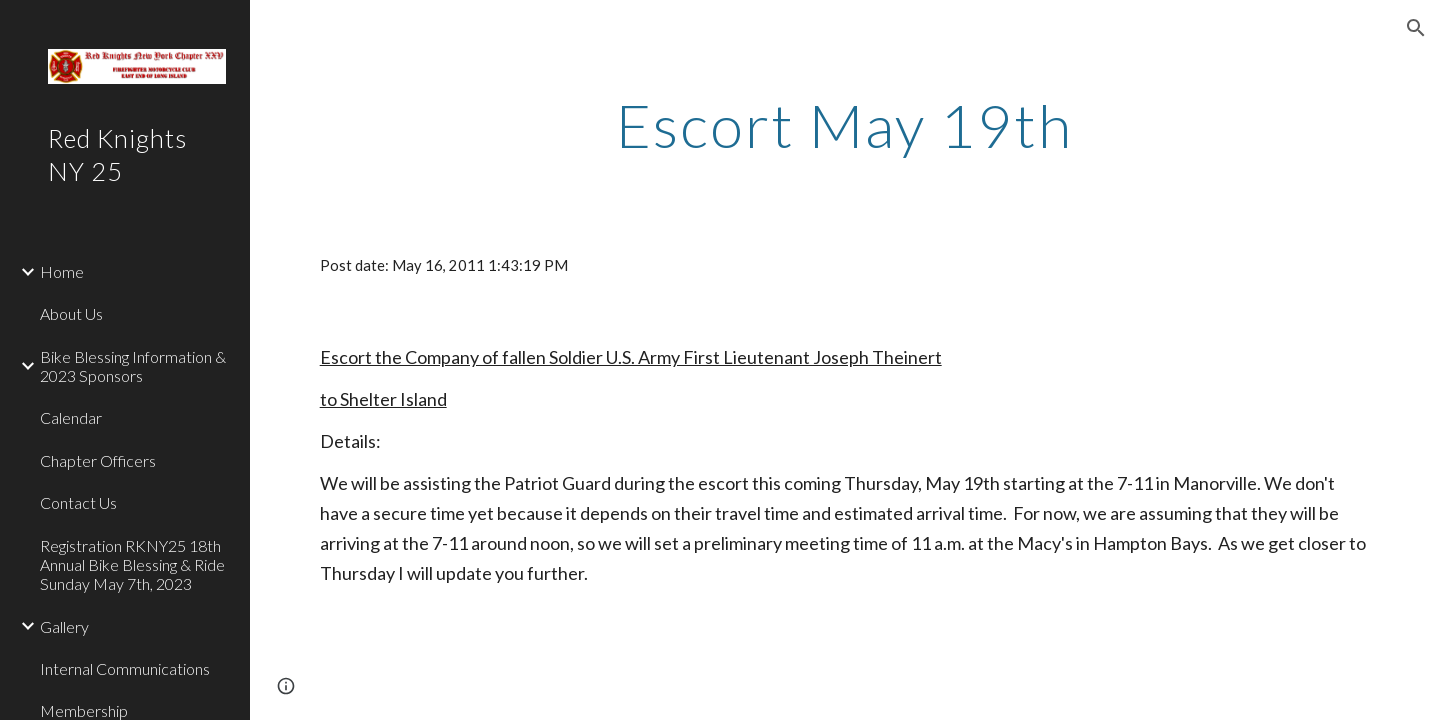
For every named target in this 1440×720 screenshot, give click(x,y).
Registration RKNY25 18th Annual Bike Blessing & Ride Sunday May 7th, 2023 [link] (132, 565)
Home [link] (62, 271)
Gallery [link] (64, 626)
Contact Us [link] (78, 502)
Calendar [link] (71, 417)
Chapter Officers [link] (98, 460)
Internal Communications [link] (125, 668)
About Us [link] (71, 313)
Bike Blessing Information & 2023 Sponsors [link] (133, 366)
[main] (845, 125)
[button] (1416, 28)
